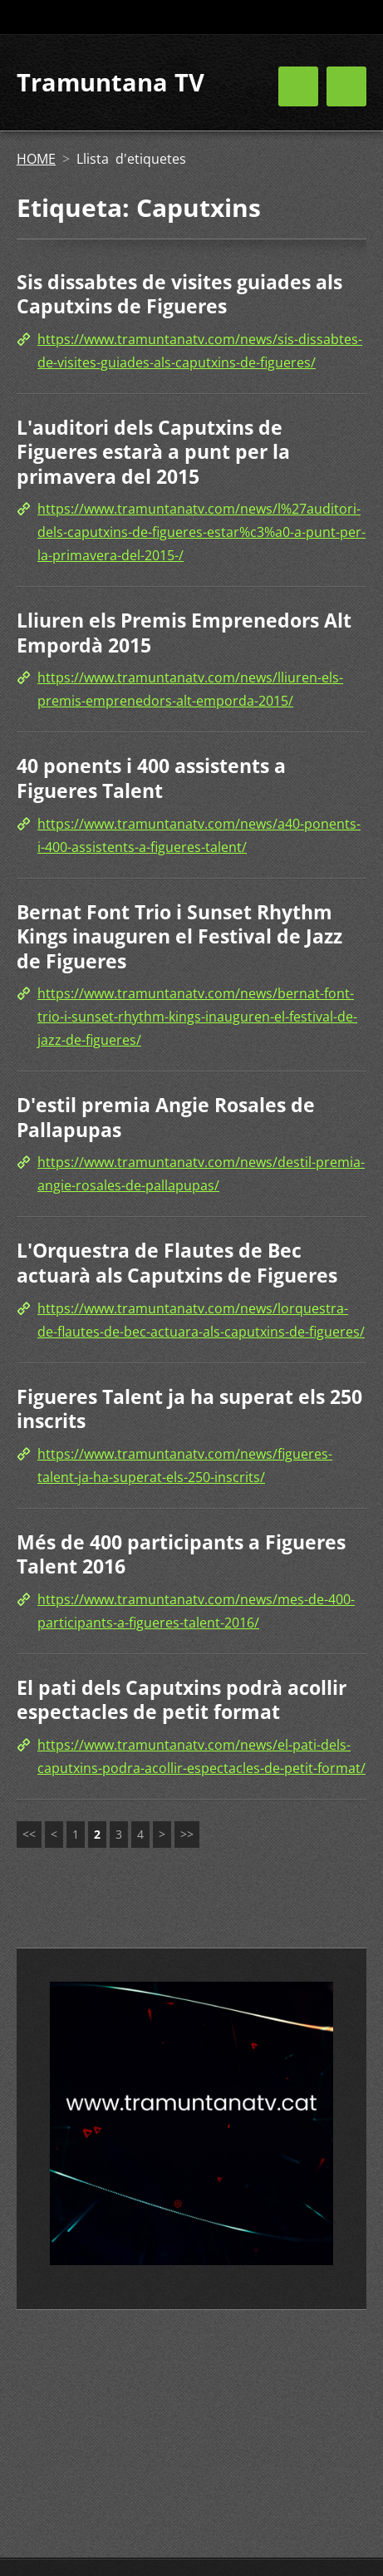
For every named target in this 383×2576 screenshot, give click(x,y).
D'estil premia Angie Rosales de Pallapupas (166, 1117)
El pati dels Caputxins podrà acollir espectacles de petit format (181, 1700)
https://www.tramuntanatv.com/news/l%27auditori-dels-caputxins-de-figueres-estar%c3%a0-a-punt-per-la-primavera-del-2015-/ (201, 532)
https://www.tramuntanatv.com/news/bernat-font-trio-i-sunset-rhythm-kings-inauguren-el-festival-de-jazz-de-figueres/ (197, 1016)
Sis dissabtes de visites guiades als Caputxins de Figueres (179, 294)
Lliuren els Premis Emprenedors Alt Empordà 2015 (184, 632)
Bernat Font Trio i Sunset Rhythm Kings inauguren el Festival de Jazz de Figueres (179, 936)
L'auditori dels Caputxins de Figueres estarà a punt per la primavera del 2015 (153, 452)
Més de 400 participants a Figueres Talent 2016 (181, 1554)
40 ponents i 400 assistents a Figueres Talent (151, 778)
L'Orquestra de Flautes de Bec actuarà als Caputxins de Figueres (177, 1262)
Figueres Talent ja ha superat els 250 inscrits (189, 1409)
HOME (36, 159)
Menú (346, 86)
